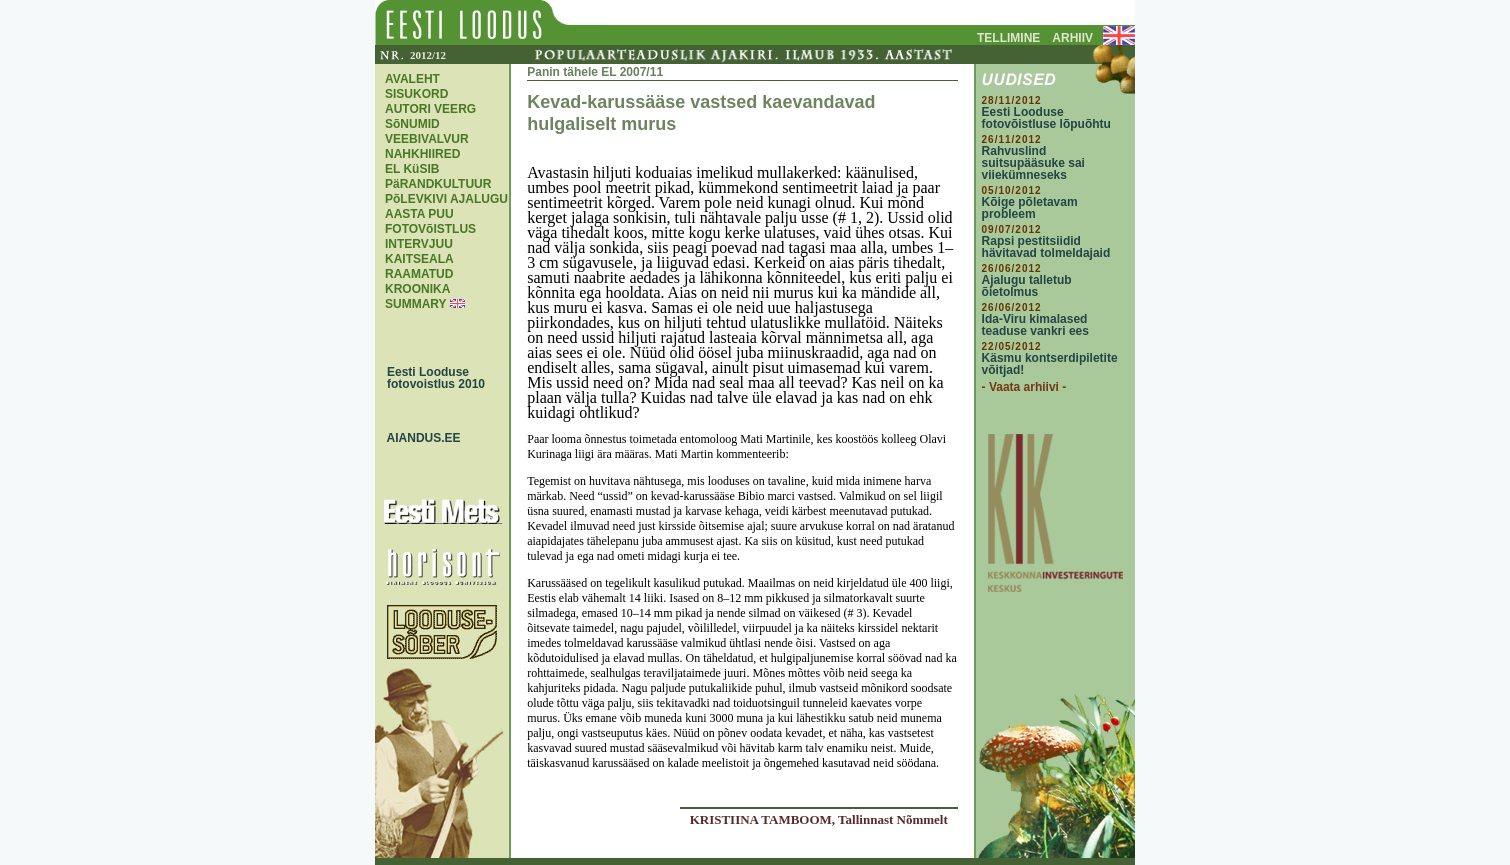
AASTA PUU (419, 214)
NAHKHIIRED (422, 154)
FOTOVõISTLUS (430, 229)
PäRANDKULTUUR (438, 184)
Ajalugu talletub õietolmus (1027, 286)
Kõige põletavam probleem (1030, 208)
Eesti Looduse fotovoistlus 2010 (431, 378)
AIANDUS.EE (419, 438)
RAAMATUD (419, 274)
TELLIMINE (1008, 38)
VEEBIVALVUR (427, 139)
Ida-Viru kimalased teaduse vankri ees (1035, 325)
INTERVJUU (419, 244)
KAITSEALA (419, 259)
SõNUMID (412, 124)
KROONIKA (417, 289)
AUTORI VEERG (430, 109)
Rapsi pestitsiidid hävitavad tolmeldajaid (1046, 247)
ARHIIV (1072, 38)
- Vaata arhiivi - (1024, 387)
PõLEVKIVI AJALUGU (446, 199)
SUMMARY (415, 304)
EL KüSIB (412, 169)
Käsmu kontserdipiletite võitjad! (1050, 364)
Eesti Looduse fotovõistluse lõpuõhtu (1046, 118)
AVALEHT (412, 79)
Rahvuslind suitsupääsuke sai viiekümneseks (1033, 163)
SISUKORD (416, 94)
